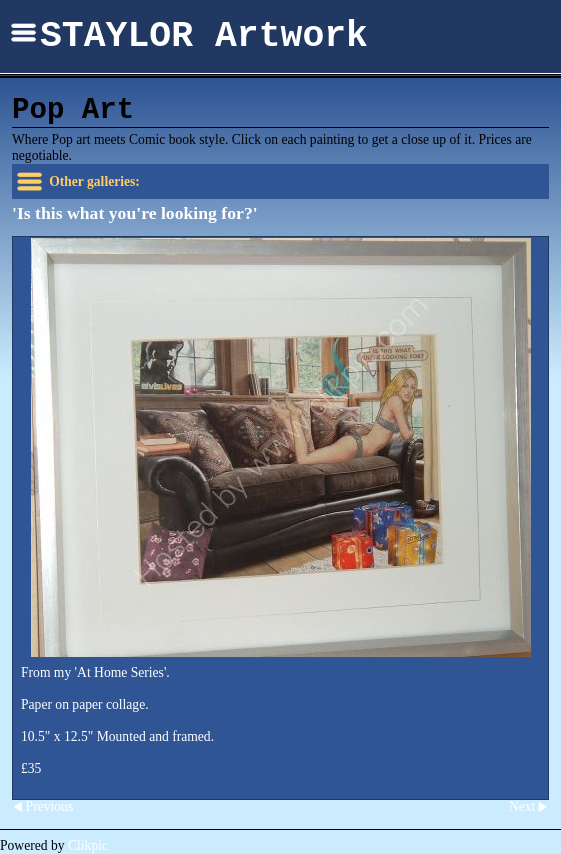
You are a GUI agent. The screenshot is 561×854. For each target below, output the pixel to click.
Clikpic (88, 845)
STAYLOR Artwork (204, 36)
